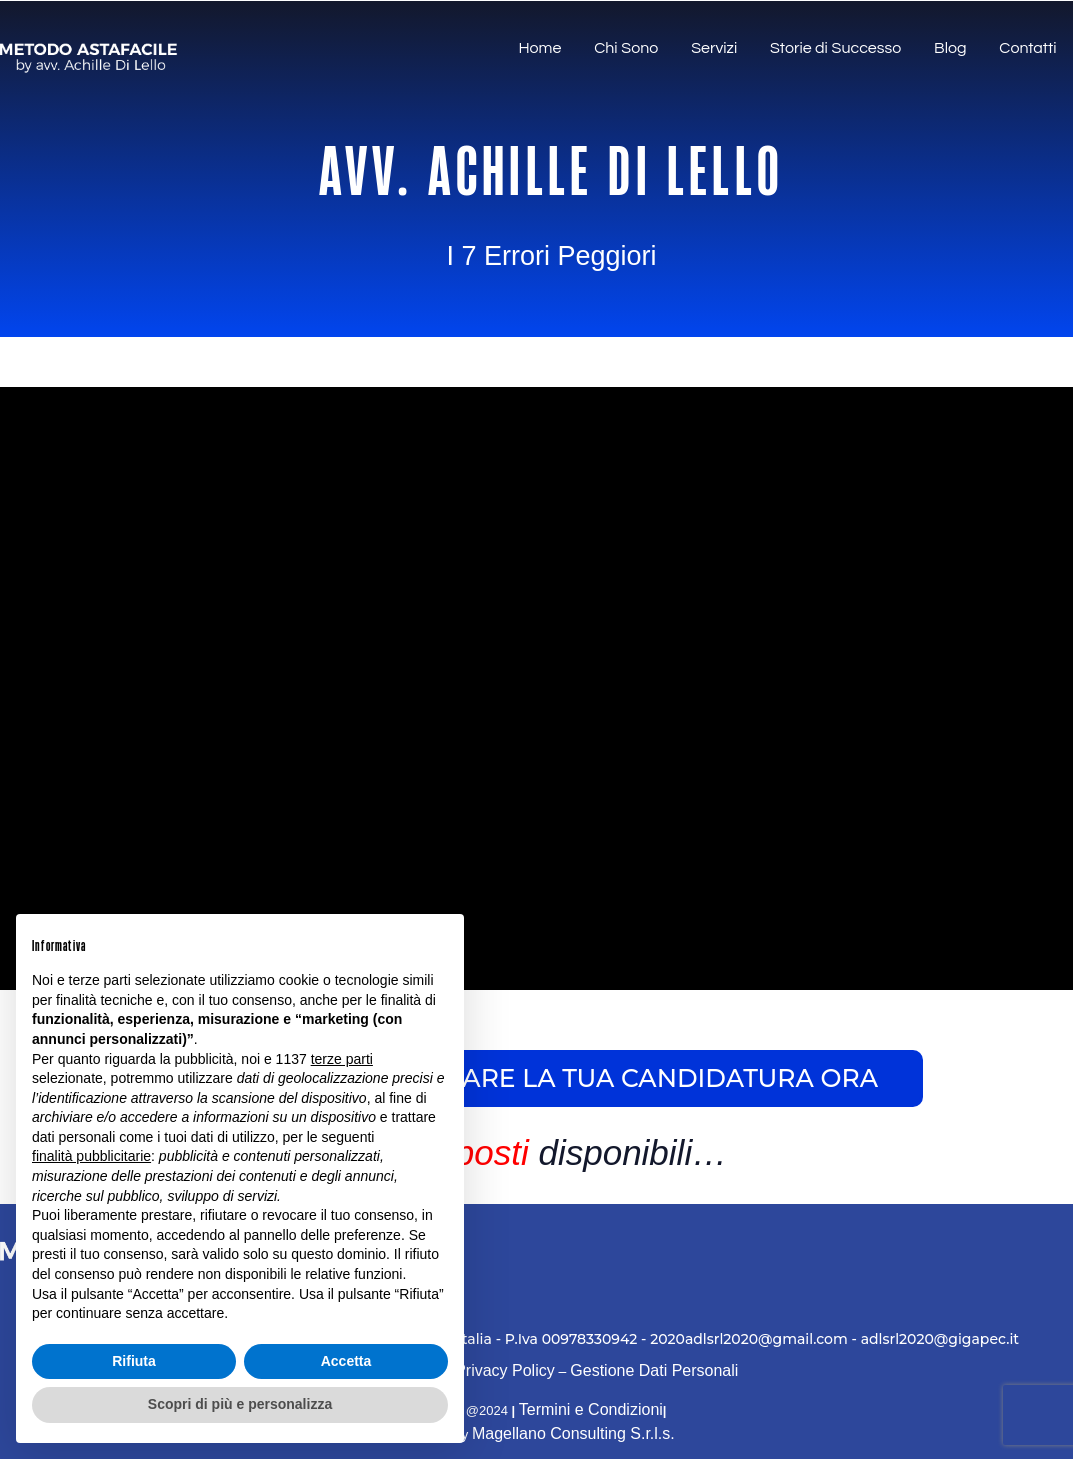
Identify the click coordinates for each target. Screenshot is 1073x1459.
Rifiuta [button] (134, 1361)
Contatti (1029, 50)
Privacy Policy (505, 1370)
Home (555, 50)
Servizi (724, 50)
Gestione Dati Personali (654, 1370)
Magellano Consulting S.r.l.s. (573, 1433)
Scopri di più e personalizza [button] (240, 1404)
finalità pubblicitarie (91, 1156)
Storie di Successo (842, 50)
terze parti (342, 1059)
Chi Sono (639, 50)
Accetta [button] (346, 1361)
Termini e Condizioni (591, 1409)
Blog (954, 50)
